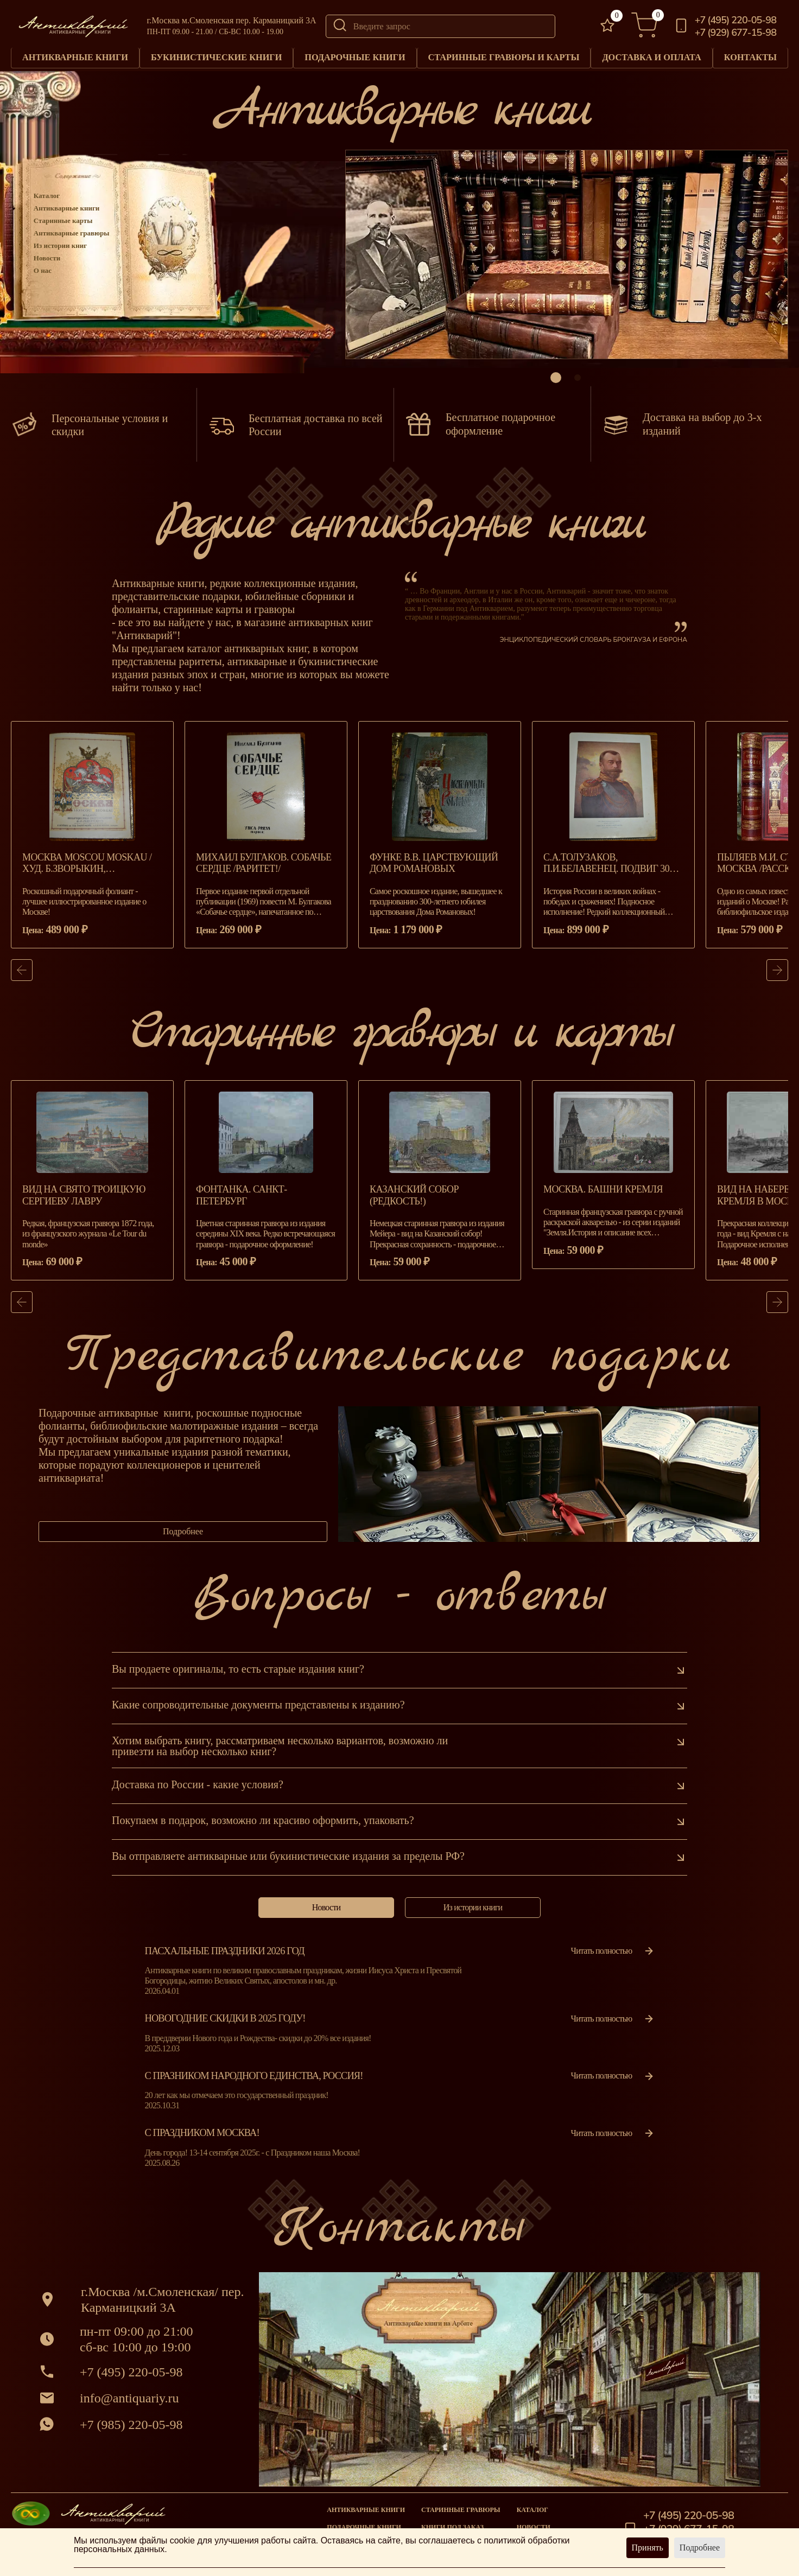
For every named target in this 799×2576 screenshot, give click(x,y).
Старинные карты (63, 220)
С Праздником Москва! (202, 2139)
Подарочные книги (355, 57)
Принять (647, 2547)
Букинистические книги (216, 57)
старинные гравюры (460, 2510)
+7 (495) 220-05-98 (735, 20)
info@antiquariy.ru (129, 2404)
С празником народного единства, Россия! (254, 2081)
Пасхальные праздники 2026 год (225, 1957)
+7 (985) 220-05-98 (131, 2431)
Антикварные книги (75, 57)
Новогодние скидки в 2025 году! (225, 2024)
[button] (555, 377)
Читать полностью (613, 1956)
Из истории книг (60, 245)
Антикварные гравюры (72, 232)
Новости (47, 257)
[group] (92, 840)
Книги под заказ (452, 2527)
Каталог (47, 195)
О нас (43, 270)
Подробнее (183, 1537)
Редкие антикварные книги (399, 530)
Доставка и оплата (651, 57)
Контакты (750, 57)
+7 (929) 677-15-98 (735, 32)
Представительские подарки (399, 1362)
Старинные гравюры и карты (503, 57)
